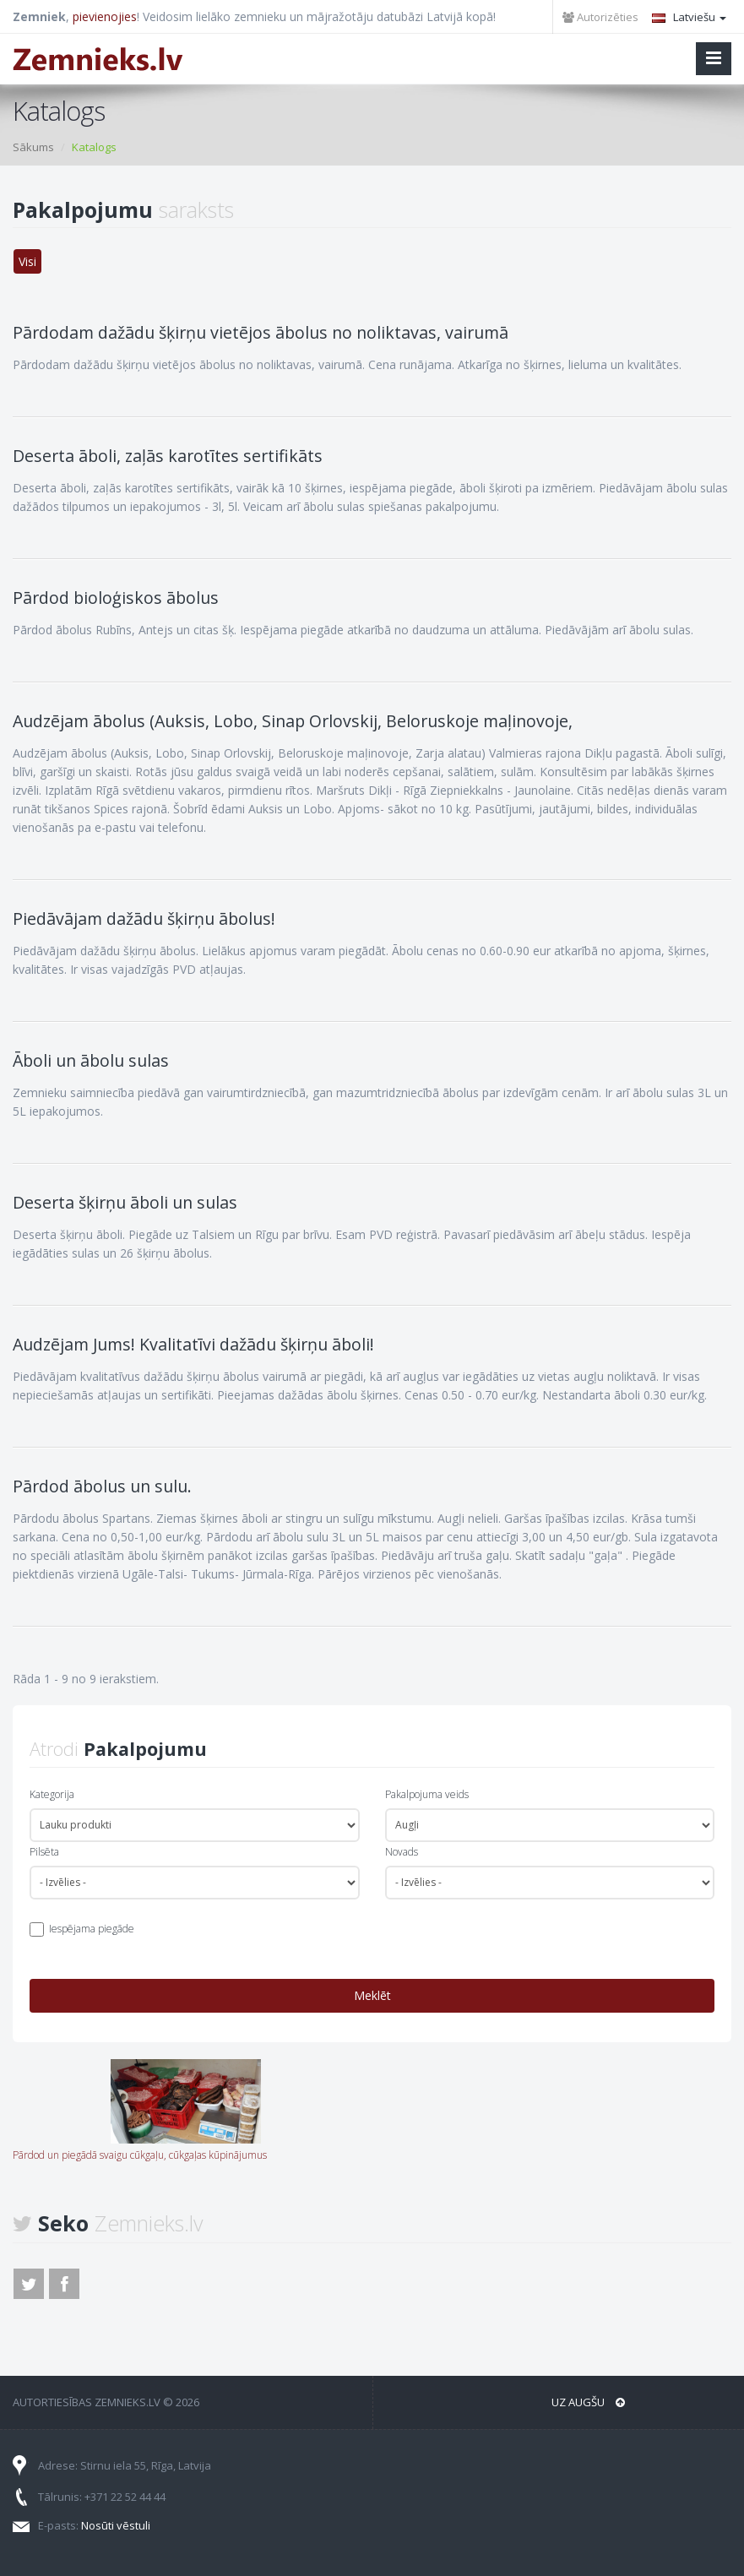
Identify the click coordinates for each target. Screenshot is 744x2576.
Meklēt (372, 1995)
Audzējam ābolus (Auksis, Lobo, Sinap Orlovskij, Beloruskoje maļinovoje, (293, 720)
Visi (27, 261)
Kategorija (52, 1794)
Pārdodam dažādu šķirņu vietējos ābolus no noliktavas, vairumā (260, 332)
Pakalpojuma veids (427, 1794)
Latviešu (689, 16)
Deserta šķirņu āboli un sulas (125, 1202)
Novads (401, 1852)
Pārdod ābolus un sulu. (102, 1486)
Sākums (33, 147)
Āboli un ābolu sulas (91, 1060)
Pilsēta (44, 1852)
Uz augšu (588, 2402)
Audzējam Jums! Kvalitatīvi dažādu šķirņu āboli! (193, 1344)
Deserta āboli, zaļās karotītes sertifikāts (168, 455)
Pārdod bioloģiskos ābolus (116, 597)
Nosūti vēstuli (115, 2525)
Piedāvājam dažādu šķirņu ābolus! (144, 918)
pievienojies (105, 16)
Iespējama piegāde (91, 1928)
